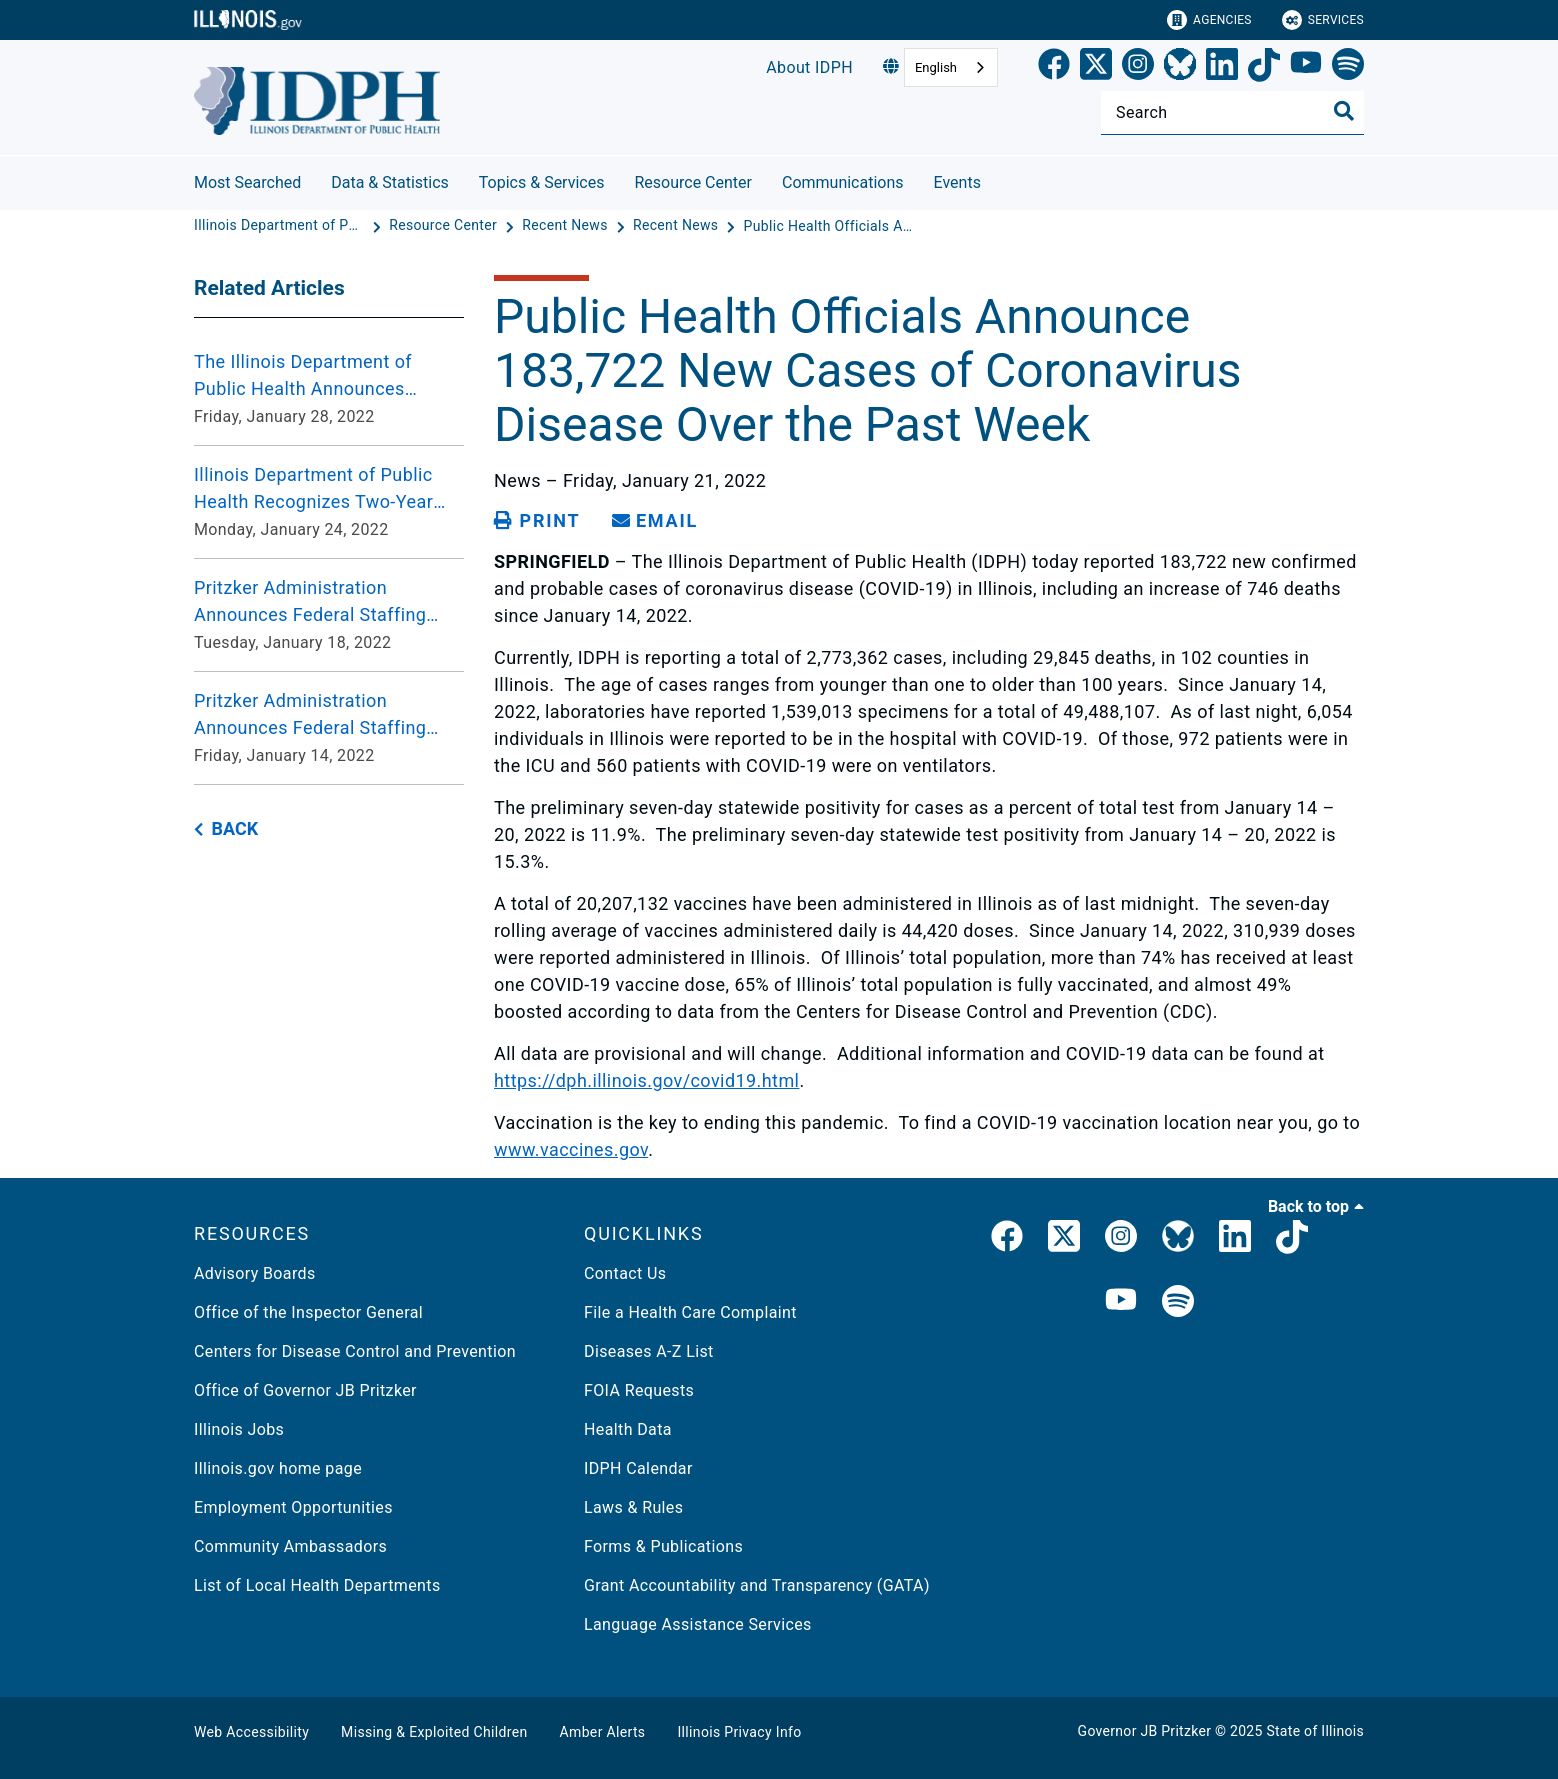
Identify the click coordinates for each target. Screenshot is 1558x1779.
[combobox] (951, 67)
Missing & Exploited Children (434, 1732)
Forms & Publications (663, 1546)
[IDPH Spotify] (1178, 1302)
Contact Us (625, 1273)
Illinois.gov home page (278, 1468)
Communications (843, 182)
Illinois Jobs (239, 1429)
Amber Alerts (603, 1732)
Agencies (1209, 20)
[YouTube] (1306, 68)
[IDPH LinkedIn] (1235, 1240)
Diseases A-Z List (649, 1351)
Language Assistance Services (698, 1624)
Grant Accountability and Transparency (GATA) (757, 1585)
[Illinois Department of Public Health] (281, 226)
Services (1323, 20)
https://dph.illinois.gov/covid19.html (646, 1080)
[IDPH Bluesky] (1178, 1240)
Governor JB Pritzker (1145, 1731)
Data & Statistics (390, 182)
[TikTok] (1264, 68)
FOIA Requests (639, 1390)
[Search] (1232, 112)
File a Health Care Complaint (690, 1312)
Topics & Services (542, 182)
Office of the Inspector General (308, 1312)
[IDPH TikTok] (1292, 1240)
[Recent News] (566, 226)
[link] (1054, 68)
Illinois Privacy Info (739, 1732)
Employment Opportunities (293, 1507)
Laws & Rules (633, 1507)
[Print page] (537, 521)
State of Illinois (1315, 1731)
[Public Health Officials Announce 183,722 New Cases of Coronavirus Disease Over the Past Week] (829, 226)
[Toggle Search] (1344, 111)
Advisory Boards (255, 1273)
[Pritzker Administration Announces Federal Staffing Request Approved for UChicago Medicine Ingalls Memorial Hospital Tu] (329, 615)
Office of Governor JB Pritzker (305, 1390)
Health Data (628, 1429)
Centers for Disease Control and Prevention (355, 1351)
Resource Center (693, 182)
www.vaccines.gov (571, 1149)
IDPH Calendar (638, 1468)
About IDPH (809, 67)
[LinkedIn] (1222, 68)
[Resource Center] (445, 226)
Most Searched (247, 182)
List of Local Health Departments (317, 1585)
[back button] (226, 829)
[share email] (655, 521)
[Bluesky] (1180, 68)
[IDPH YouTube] (1121, 1302)
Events (957, 182)
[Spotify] (1348, 68)
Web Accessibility (251, 1732)
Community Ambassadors (290, 1546)
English (936, 67)
